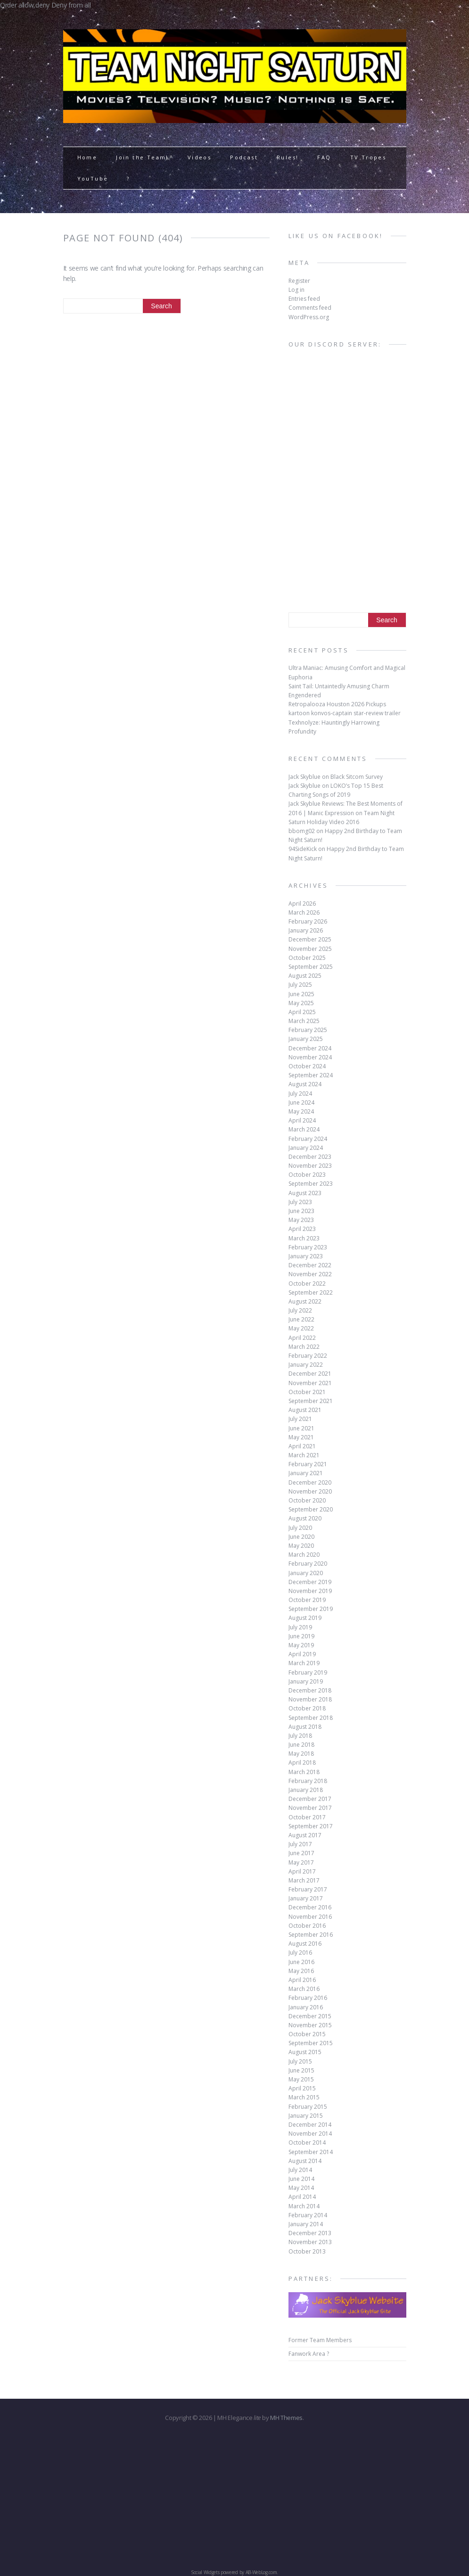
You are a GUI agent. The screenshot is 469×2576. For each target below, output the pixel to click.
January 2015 (305, 2116)
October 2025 (307, 958)
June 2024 (301, 1102)
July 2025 (300, 985)
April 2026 (302, 904)
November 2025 (310, 949)
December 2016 (309, 1907)
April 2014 (302, 2197)
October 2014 (307, 2142)
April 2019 (302, 1654)
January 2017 (305, 1898)
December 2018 (309, 1690)
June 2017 (301, 1853)
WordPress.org (308, 317)
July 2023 (300, 1202)
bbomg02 (301, 831)
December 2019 (309, 1582)
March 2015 (304, 2097)
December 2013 (309, 2233)
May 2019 (301, 1645)
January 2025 (305, 1039)
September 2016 (310, 1935)
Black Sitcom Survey (356, 777)
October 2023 (307, 1175)
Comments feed (309, 308)
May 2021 (301, 1437)
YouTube (92, 178)
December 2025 (309, 939)
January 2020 (305, 1573)
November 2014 (310, 2134)
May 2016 (301, 1971)
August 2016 (304, 1944)
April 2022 (302, 1338)
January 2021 (305, 1473)
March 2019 (304, 1663)
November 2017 (310, 1808)
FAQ (324, 157)
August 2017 (304, 1835)
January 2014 (305, 2224)
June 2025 (301, 994)
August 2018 (304, 1727)
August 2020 (304, 1518)
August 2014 (304, 2161)
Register (299, 281)
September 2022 (310, 1292)
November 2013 (310, 2242)
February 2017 (307, 1889)
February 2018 (307, 1781)
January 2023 (305, 1256)
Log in (296, 290)
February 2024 (307, 1139)
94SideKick (302, 849)
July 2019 (300, 1627)
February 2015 (307, 2107)
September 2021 (310, 1401)
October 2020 (307, 1500)
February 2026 (307, 921)
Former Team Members (320, 2340)
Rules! (287, 157)
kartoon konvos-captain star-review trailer (344, 713)
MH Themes (286, 2417)
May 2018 (301, 1754)
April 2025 (302, 1012)
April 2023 (302, 1229)
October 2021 (307, 1392)
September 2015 (310, 2043)
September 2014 (310, 2152)
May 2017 (301, 1862)
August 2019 (304, 1618)
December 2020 (309, 1482)
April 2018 (302, 1763)
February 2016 (307, 1998)
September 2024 (310, 1075)
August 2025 (304, 976)
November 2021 (310, 1383)
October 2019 (307, 1600)
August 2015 (304, 2052)
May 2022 (301, 1328)
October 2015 (307, 2034)
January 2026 (305, 930)
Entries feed (304, 299)
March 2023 (304, 1238)
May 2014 (301, 2188)
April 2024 (302, 1120)
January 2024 (305, 1148)
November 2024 (310, 1057)
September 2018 (310, 1718)
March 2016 (304, 1989)
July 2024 (300, 1094)
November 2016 (310, 1917)
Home (87, 157)
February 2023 (307, 1247)
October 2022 (307, 1284)
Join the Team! (142, 157)
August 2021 (304, 1410)
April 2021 (302, 1446)
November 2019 (310, 1591)
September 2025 (310, 967)
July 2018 (300, 1736)
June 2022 (301, 1319)
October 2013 (307, 2251)
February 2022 (307, 1356)
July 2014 (300, 2170)
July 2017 (300, 1844)
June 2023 (301, 1211)
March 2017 (304, 1880)
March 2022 (304, 1347)
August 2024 (304, 1084)
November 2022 (310, 1274)
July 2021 (300, 1419)
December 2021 (309, 1374)
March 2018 (304, 1772)
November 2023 (310, 1166)
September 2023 (310, 1184)
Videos (199, 157)
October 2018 (307, 1708)
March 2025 (304, 1021)
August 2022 (304, 1301)
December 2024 (309, 1048)
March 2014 (304, 2206)
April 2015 (302, 2088)
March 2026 (304, 912)
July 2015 (300, 2061)
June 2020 (301, 1537)
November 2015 (310, 2025)
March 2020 (304, 1555)
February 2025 (307, 1030)
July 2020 (300, 1528)
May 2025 (301, 1003)
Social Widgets (205, 2572)
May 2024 (301, 1111)
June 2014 (301, 2179)
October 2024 (307, 1066)
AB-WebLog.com (261, 2572)
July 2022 (300, 1310)
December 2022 (309, 1265)
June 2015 (301, 2070)
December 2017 (309, 1799)
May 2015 (301, 2079)
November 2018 (310, 1699)
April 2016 (302, 1980)
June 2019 (301, 1636)
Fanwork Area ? (308, 2354)
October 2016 (307, 1926)
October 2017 (307, 1817)
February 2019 (307, 1672)
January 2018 (305, 1790)
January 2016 (305, 2007)
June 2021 (301, 1428)
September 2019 (310, 1609)
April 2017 (302, 1871)
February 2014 (307, 2215)
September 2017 (310, 1826)
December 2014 (309, 2125)
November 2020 (310, 1491)
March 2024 (304, 1129)
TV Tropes (368, 157)
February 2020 (307, 1564)
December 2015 (309, 2016)
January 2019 (305, 1681)
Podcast (244, 157)
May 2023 (301, 1220)
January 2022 (305, 1365)
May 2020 (301, 1546)
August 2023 (304, 1193)
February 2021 (307, 1464)
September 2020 (310, 1509)
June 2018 (301, 1745)
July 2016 (300, 1953)
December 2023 (309, 1157)
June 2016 (301, 1962)
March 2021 (304, 1455)
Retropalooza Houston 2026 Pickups (337, 704)
